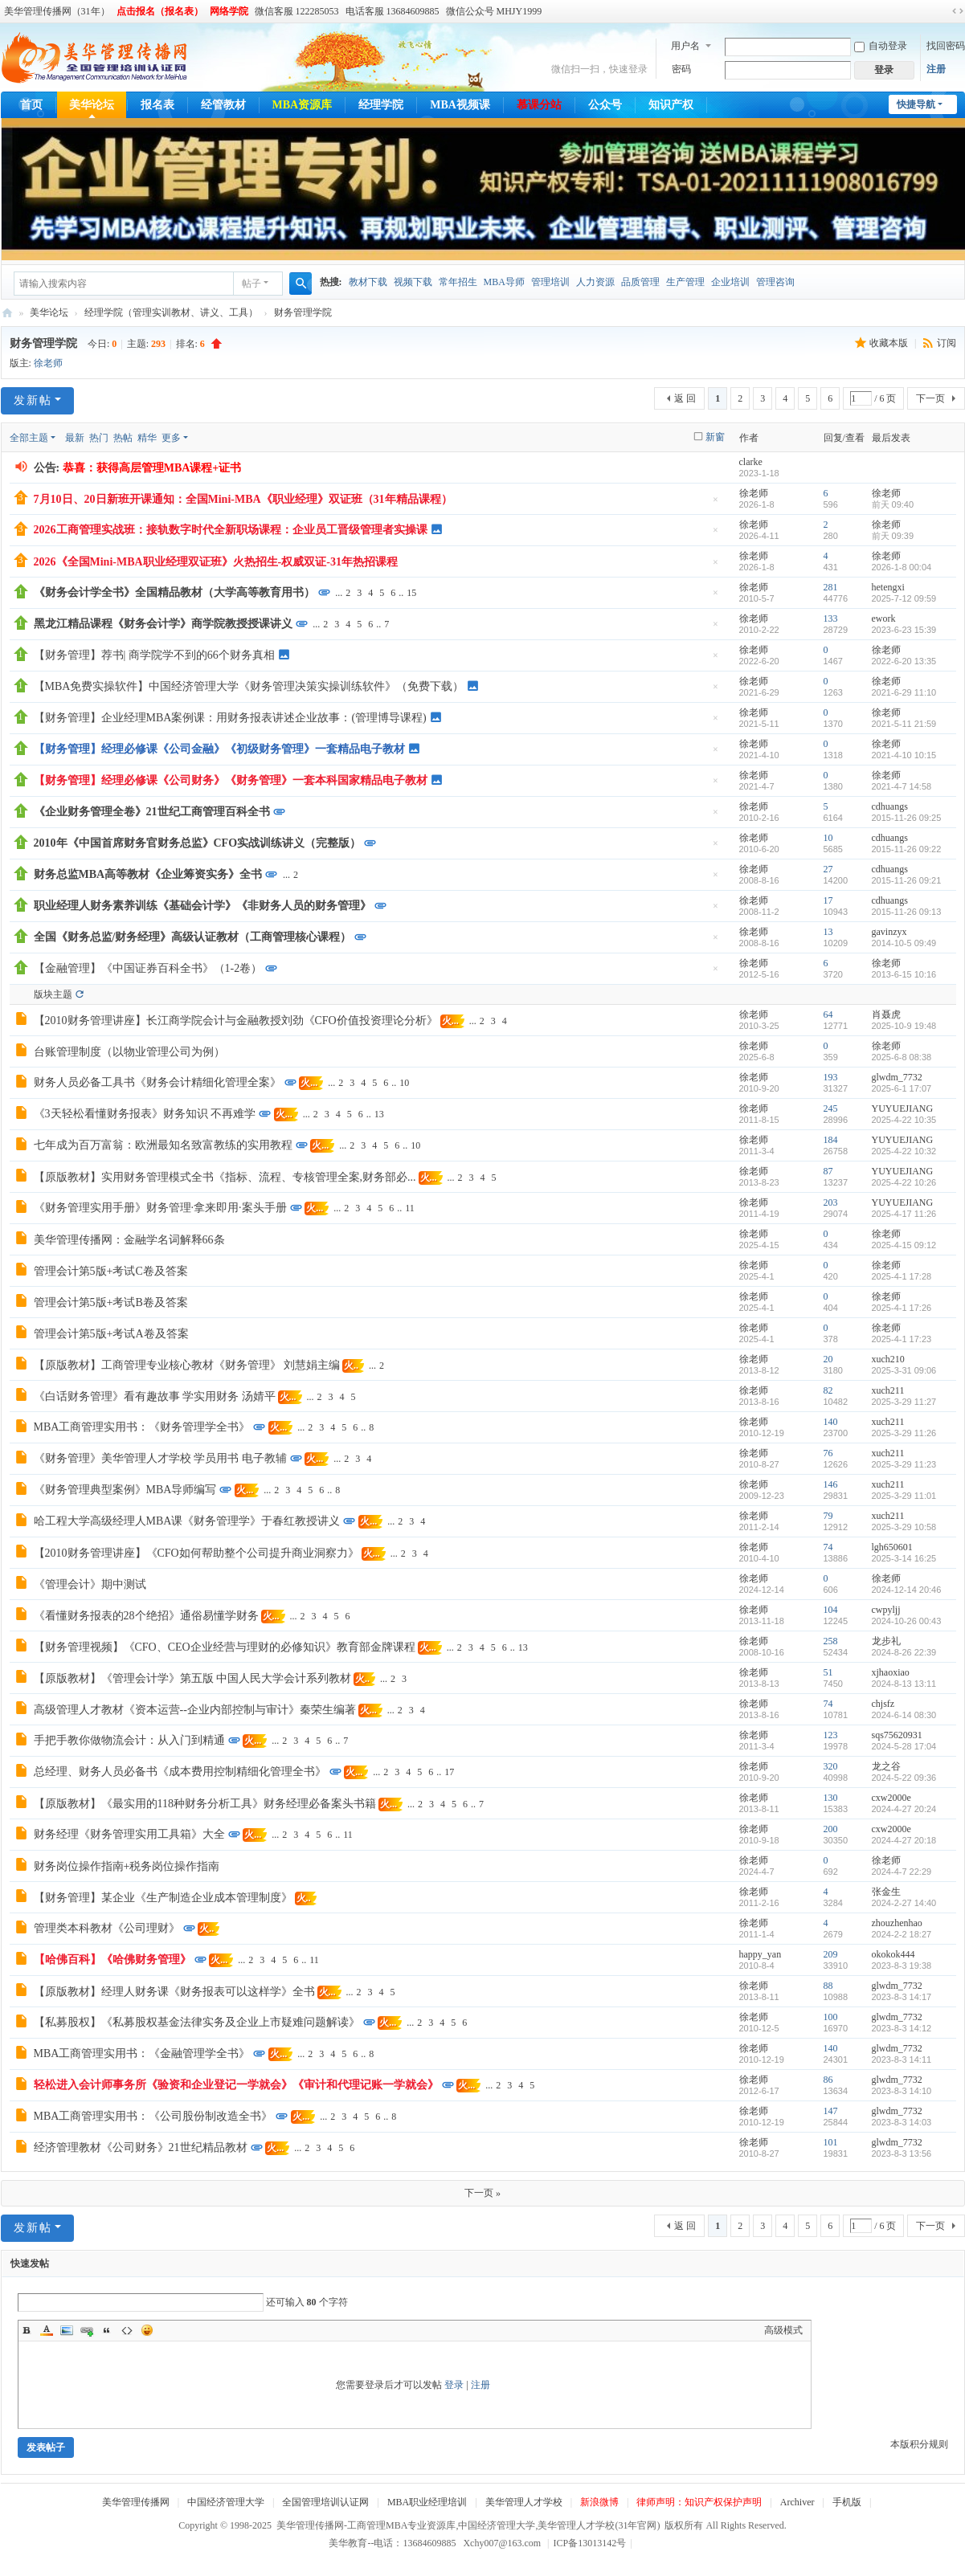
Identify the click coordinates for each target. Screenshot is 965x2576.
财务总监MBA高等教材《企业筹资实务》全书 (148, 874)
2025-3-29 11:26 (904, 1433)
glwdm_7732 (897, 1077)
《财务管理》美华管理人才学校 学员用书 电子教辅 (160, 1458)
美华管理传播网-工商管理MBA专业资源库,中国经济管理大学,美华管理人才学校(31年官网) (7, 313)
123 (831, 1735)
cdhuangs (890, 806)
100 (831, 2017)
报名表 (157, 105)
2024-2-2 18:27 (902, 1934)
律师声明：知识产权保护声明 (699, 2502)
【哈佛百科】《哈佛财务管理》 (112, 1959)
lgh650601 (892, 1547)
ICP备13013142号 (593, 2543)
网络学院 (229, 11)
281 (831, 587)
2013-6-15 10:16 (904, 974)
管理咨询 (775, 282)
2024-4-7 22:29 (902, 1871)
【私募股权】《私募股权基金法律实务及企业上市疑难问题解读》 (197, 2022)
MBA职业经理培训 (427, 2502)
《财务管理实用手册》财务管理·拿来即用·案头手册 (160, 1208)
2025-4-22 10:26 (904, 1182)
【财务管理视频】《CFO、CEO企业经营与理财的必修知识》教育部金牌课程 (224, 1647)
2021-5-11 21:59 (904, 724)
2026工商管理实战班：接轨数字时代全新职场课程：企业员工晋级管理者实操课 (230, 530)
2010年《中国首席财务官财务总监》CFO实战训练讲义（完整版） (198, 843)
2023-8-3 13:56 (902, 2153)
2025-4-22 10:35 (904, 1120)
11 (410, 1208)
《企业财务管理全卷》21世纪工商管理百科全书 (152, 812)
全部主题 (29, 437)
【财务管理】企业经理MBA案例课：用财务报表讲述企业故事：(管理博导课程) (230, 718)
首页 (31, 105)
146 (831, 1484)
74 (828, 1547)
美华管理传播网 (136, 2502)
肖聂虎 (886, 1014)
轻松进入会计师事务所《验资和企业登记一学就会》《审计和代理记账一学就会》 (236, 2085)
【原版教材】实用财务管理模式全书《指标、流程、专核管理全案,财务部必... (225, 1177)
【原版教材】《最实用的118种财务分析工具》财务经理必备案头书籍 (205, 1804)
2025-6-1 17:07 (902, 1088)
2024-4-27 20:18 (904, 1840)
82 (828, 1390)
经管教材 (223, 105)
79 (828, 1515)
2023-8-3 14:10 (902, 2091)
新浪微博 (599, 2502)
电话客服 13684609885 (393, 11)
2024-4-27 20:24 (904, 1809)
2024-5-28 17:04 (904, 1746)
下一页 (930, 398)
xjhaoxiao (891, 1672)
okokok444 (893, 1954)
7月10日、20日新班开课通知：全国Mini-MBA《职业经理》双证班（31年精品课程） (243, 499)
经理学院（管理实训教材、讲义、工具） (171, 312)
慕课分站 (539, 105)
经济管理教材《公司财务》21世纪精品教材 (140, 2147)
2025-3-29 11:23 (904, 1464)
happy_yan (760, 1954)
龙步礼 (886, 1641)
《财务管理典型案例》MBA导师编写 (125, 1490)
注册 (936, 69)
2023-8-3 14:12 (902, 2028)
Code (127, 2330)
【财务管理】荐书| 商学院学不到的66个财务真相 (154, 655)
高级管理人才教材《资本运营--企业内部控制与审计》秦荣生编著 (195, 1710)
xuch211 (888, 1390)
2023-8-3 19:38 (902, 1965)
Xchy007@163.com (502, 2543)
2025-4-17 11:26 (904, 1214)
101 (831, 2142)
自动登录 (880, 45)
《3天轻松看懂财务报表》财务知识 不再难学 (145, 1114)
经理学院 (380, 105)
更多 (171, 437)
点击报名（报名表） (160, 11)
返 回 (685, 398)
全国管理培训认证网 (325, 2502)
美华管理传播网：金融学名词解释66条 (129, 1240)
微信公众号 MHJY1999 (494, 11)
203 (831, 1202)
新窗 (715, 437)
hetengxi (888, 587)
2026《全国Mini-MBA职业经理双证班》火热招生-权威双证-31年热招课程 (216, 562)
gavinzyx (889, 931)
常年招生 (458, 282)
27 (828, 869)
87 (828, 1171)
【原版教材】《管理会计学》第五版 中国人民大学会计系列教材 (193, 1678)
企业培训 (730, 282)
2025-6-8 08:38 (902, 1057)
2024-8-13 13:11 (904, 1683)
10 (828, 837)
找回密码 (945, 45)
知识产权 (670, 105)
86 (828, 2079)
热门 (98, 437)
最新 (74, 437)
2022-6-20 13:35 (904, 661)
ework (884, 618)
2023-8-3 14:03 (902, 2122)
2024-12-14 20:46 (907, 1589)
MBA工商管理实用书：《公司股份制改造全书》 (153, 2116)
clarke (751, 461)
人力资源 (595, 282)
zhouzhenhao (897, 1923)
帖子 (251, 283)
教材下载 (368, 282)
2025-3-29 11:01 (904, 1495)
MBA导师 (504, 282)
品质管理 (640, 282)
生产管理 (685, 282)
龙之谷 (886, 1766)
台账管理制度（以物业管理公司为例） (129, 1052)
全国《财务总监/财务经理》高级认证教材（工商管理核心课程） (193, 937)
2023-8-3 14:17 (902, 1997)
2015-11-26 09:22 (907, 849)
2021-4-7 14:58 (902, 786)
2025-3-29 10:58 (904, 1527)
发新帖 (33, 400)
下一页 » (482, 2192)
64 (828, 1014)
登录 (454, 2384)
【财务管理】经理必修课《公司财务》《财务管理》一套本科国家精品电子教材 (230, 780)
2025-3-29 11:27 (904, 1401)
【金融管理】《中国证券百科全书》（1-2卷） (148, 968)
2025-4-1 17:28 (902, 1276)
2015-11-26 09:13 (907, 912)
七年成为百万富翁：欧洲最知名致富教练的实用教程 (163, 1145)
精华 (147, 437)
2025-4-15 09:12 (904, 1245)
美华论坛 (91, 105)
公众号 (605, 105)
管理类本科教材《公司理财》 (107, 1928)
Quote (107, 2330)
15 (411, 592)
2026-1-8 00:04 (902, 567)
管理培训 (550, 282)
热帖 (123, 437)
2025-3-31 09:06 (904, 1370)
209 (831, 1954)
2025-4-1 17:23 (902, 1339)
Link (87, 2330)
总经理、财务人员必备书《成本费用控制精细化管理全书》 (180, 1772)
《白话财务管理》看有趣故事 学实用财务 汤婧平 (155, 1396)
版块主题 (53, 994)
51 (828, 1672)
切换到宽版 (958, 11)
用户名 (685, 45)
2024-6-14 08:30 (904, 1715)
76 (828, 1453)
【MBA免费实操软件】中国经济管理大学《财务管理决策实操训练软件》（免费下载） (249, 686)
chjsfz (883, 1703)
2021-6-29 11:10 (904, 692)
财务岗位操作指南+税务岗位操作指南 (127, 1866)
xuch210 (888, 1359)
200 (831, 1829)
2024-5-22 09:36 (904, 1777)
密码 (681, 69)
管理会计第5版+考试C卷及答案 (111, 1271)
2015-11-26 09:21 (907, 880)
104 (831, 1609)
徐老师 (48, 363)
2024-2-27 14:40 (904, 1903)
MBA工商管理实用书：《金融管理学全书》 (142, 2053)
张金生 (886, 1891)
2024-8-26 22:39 (904, 1652)
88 (828, 1985)
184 (831, 1139)
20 (828, 1359)
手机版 (846, 2502)
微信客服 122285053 (297, 11)
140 (831, 1421)
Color (47, 2330)
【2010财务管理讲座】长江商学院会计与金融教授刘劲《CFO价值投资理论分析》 (236, 1020)
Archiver (797, 2502)
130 (831, 1797)
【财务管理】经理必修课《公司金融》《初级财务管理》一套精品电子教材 (219, 749)
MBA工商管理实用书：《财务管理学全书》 (142, 1427)
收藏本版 (889, 343)
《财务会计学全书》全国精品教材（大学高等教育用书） (174, 592)
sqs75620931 (897, 1735)
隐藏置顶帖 (716, 534)
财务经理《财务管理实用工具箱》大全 (129, 1834)
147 (831, 2111)
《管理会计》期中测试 (90, 1584)
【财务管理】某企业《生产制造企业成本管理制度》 (163, 1898)
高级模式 (783, 2330)
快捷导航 (916, 104)
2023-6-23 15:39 (904, 630)
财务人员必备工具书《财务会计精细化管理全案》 (157, 1082)
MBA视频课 (460, 105)
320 (831, 1766)
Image (67, 2330)
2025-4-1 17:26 (902, 1307)
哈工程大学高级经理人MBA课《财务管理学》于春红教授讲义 (187, 1521)
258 (831, 1641)
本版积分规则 (919, 2444)
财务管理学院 (303, 312)
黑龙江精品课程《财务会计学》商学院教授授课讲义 (163, 624)
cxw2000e (891, 1797)
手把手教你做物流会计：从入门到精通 (129, 1740)
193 (831, 1077)
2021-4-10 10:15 (904, 755)
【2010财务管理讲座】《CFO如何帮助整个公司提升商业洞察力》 (196, 1553)
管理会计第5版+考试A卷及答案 (111, 1334)
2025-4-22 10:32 (904, 1151)
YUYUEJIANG (903, 1108)
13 (828, 931)
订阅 (946, 343)
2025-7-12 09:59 (904, 598)
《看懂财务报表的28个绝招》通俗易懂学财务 (146, 1616)
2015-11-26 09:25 (907, 818)
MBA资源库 (302, 105)
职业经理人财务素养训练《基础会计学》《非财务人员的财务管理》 (202, 906)
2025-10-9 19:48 (904, 1026)
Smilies (147, 2330)
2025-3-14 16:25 (904, 1558)
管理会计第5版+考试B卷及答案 (111, 1302)
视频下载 (413, 282)
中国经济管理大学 (225, 2502)
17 (828, 900)
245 (831, 1108)
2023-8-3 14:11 (902, 2059)
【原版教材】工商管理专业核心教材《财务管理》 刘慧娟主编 (187, 1365)
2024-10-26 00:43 (907, 1621)
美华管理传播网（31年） (57, 11)
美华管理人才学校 (523, 2502)
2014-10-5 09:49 (904, 943)
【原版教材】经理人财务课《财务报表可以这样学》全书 (174, 1992)
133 (831, 618)
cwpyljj (886, 1609)
